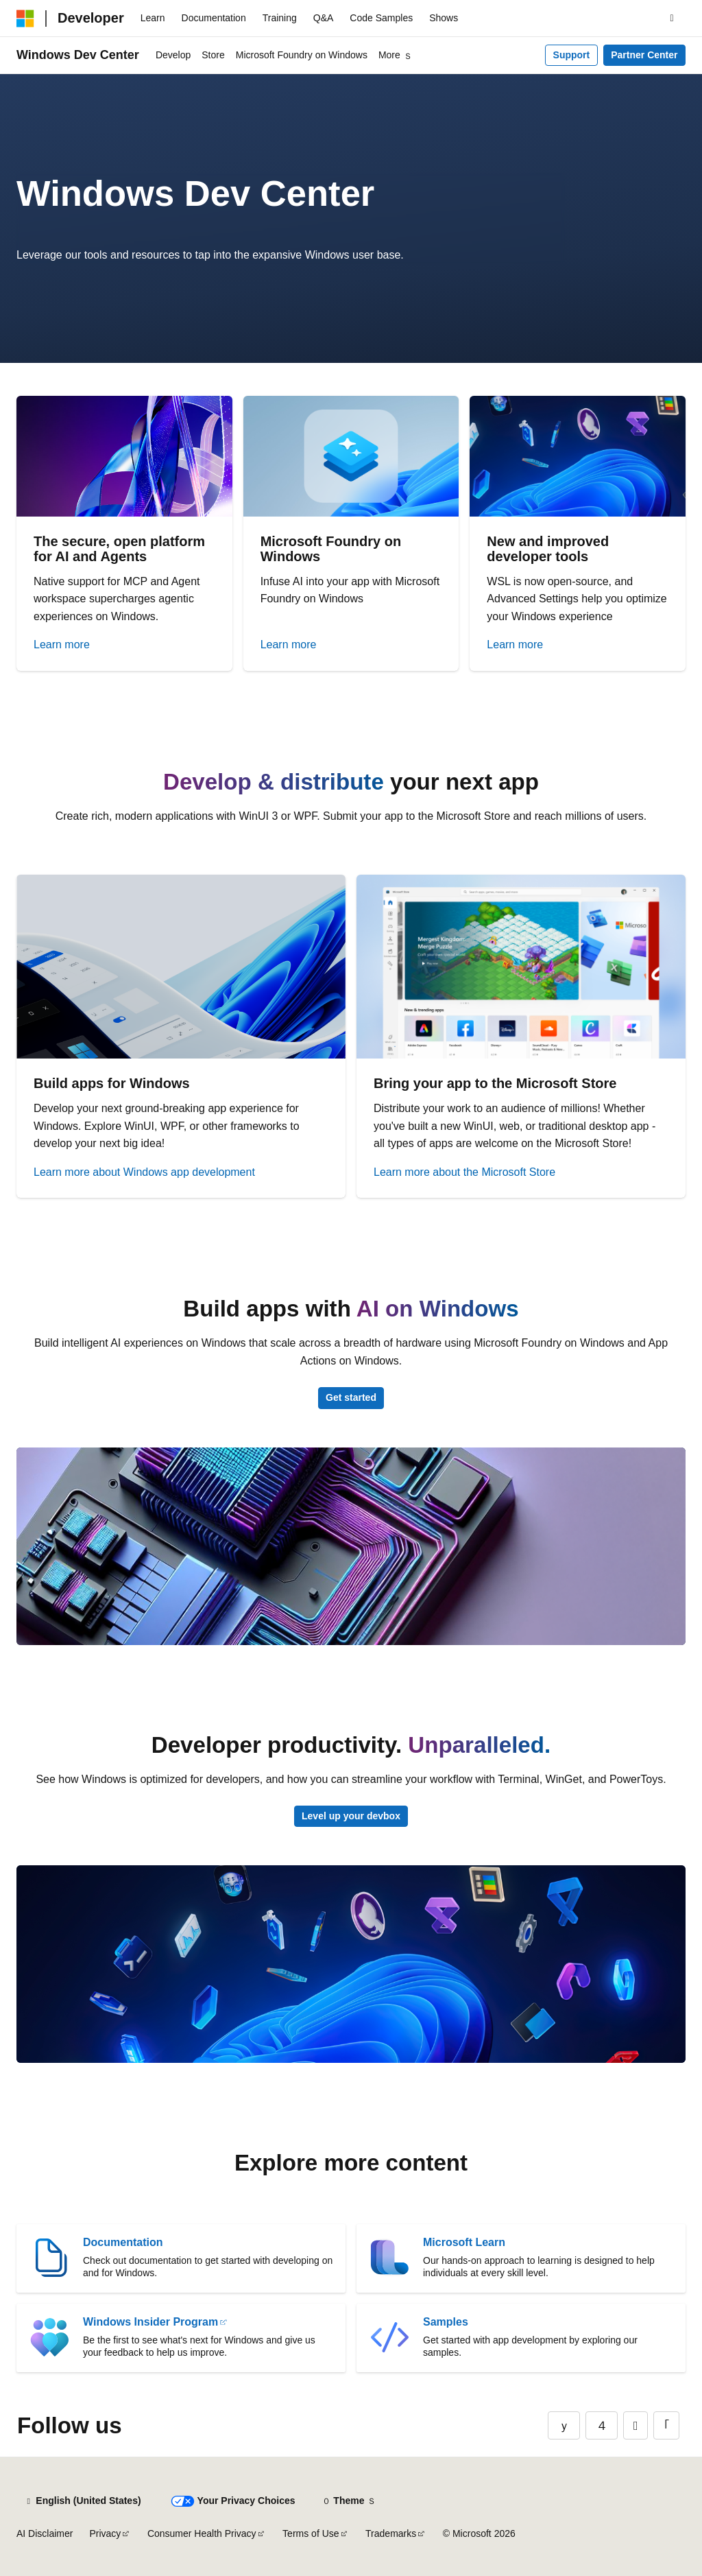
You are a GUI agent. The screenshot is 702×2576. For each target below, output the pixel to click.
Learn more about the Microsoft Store (464, 1172)
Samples (445, 2322)
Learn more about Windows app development (144, 1172)
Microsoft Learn (464, 2242)
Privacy (105, 2533)
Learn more (62, 644)
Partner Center (644, 54)
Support (571, 54)
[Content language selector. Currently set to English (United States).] (82, 2501)
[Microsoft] (25, 18)
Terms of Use (310, 2533)
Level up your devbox (351, 1815)
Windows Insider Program (150, 2322)
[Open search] (672, 18)
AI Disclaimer (44, 2533)
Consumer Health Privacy (201, 2533)
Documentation (122, 2242)
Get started (351, 1397)
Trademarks (390, 2533)
